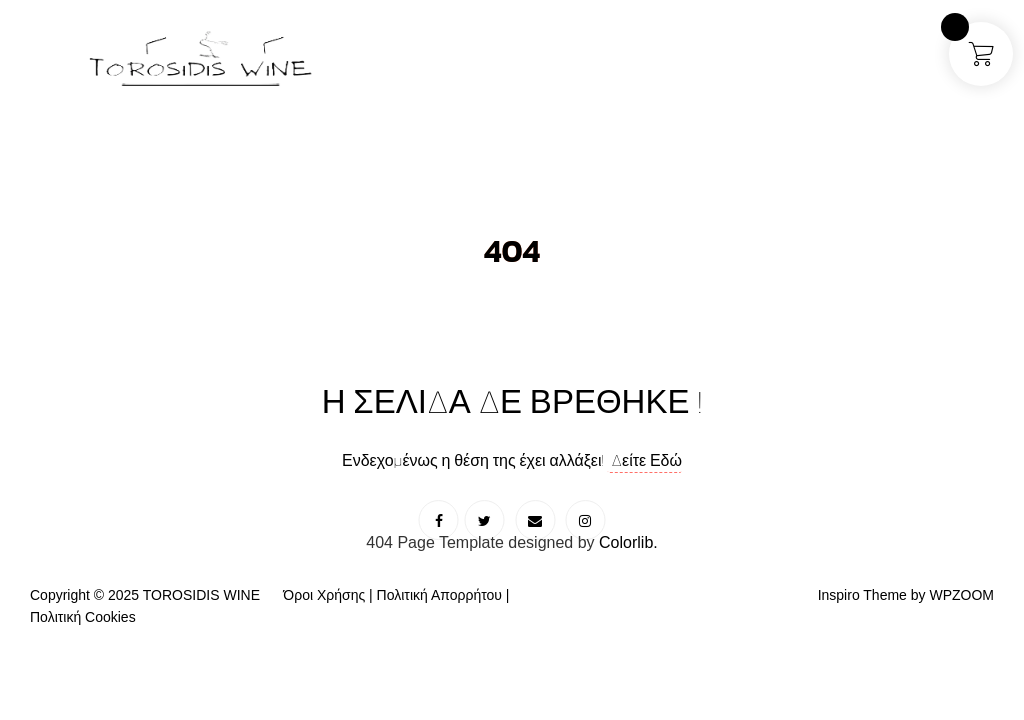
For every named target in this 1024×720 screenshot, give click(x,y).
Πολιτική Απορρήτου (439, 595)
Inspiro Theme (862, 595)
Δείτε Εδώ (645, 460)
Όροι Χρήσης (324, 595)
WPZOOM (961, 595)
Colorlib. (628, 542)
